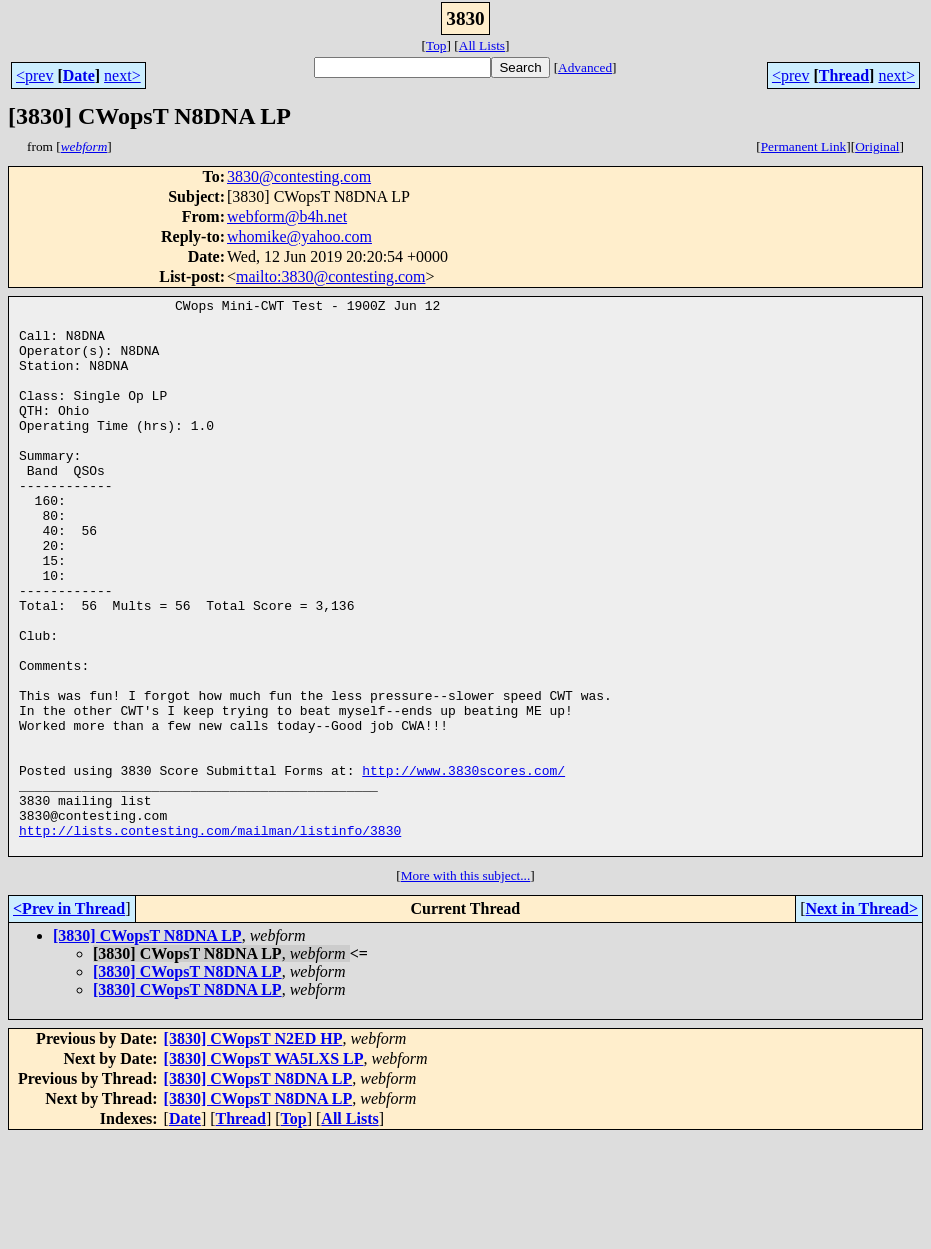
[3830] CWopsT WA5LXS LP (264, 1169)
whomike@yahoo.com (299, 236)
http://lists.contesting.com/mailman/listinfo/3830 (210, 938)
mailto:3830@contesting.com (330, 276)
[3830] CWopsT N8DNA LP (147, 1046)
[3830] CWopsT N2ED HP (253, 1149)
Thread (844, 75)
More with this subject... (466, 986)
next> (122, 75)
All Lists (482, 45)
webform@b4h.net (287, 216)
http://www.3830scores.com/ (463, 866)
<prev (34, 75)
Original (877, 146)
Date (79, 75)
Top (436, 45)
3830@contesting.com (299, 176)
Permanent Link (804, 146)
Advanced (585, 67)
